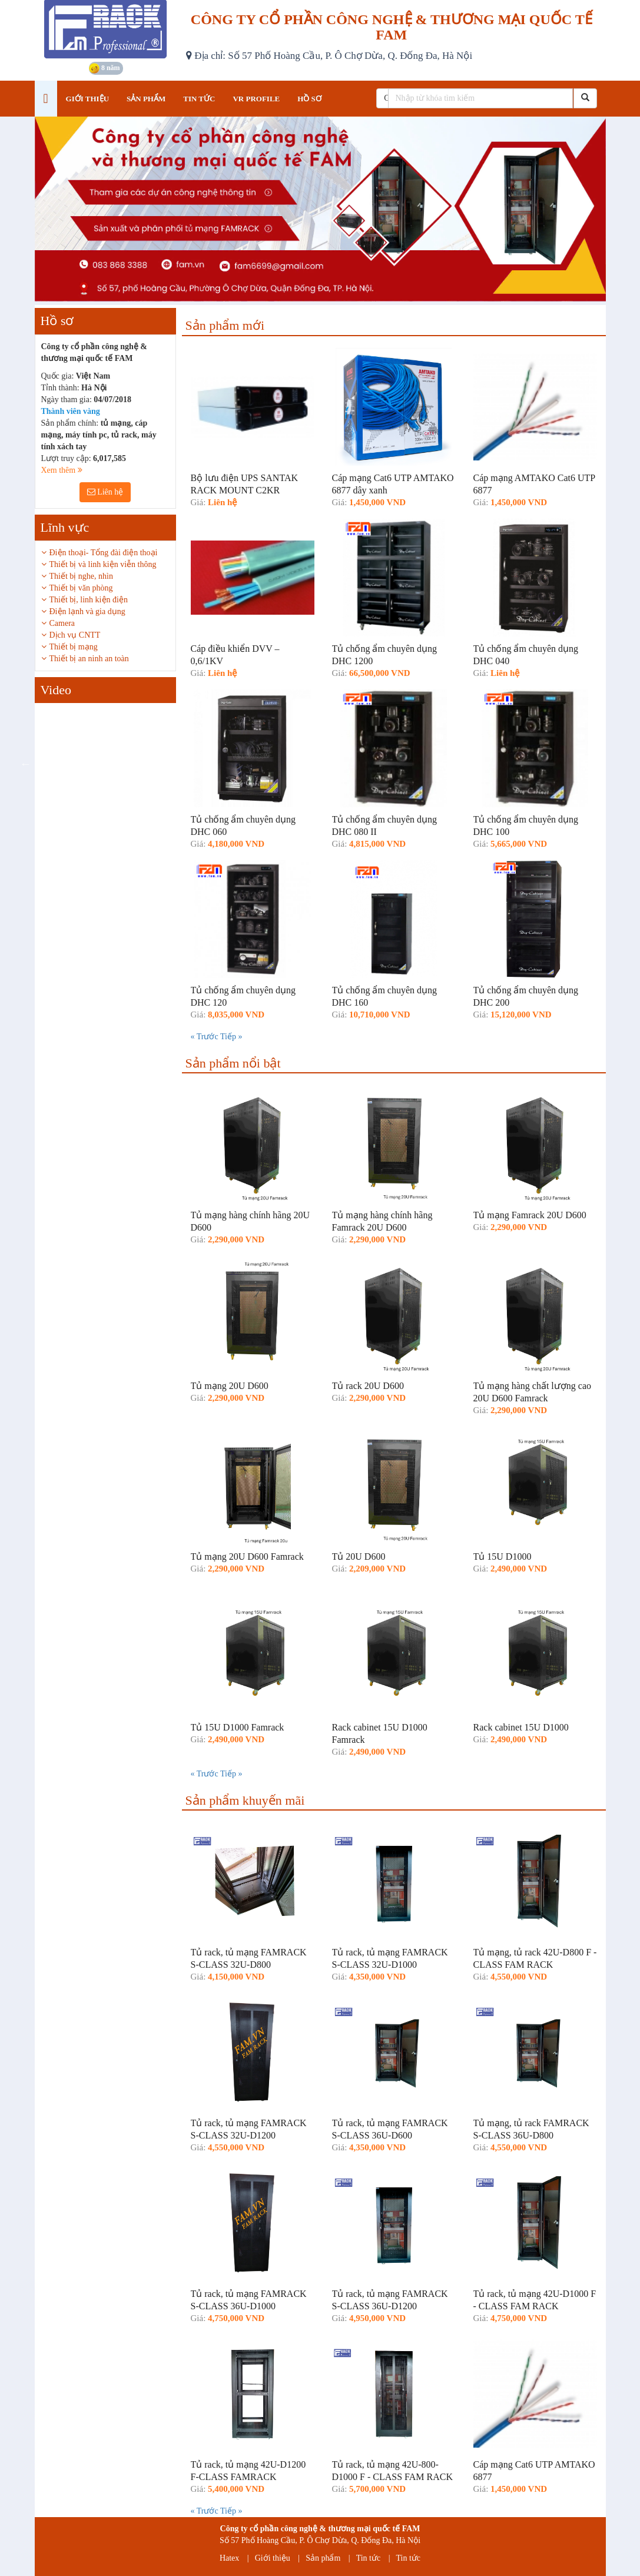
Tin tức (368, 2558)
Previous (26, 764)
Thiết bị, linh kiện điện (88, 599)
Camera (62, 623)
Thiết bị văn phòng (81, 588)
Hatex (229, 2558)
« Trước (205, 1036)
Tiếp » (231, 1036)
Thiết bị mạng (73, 646)
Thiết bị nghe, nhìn (81, 576)
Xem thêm (61, 470)
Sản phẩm (323, 2558)
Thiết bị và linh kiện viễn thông (103, 564)
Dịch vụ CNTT (75, 635)
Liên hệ (105, 492)
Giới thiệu (272, 2558)
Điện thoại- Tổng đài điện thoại (103, 552)
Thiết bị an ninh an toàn (89, 658)
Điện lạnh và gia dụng (87, 611)
